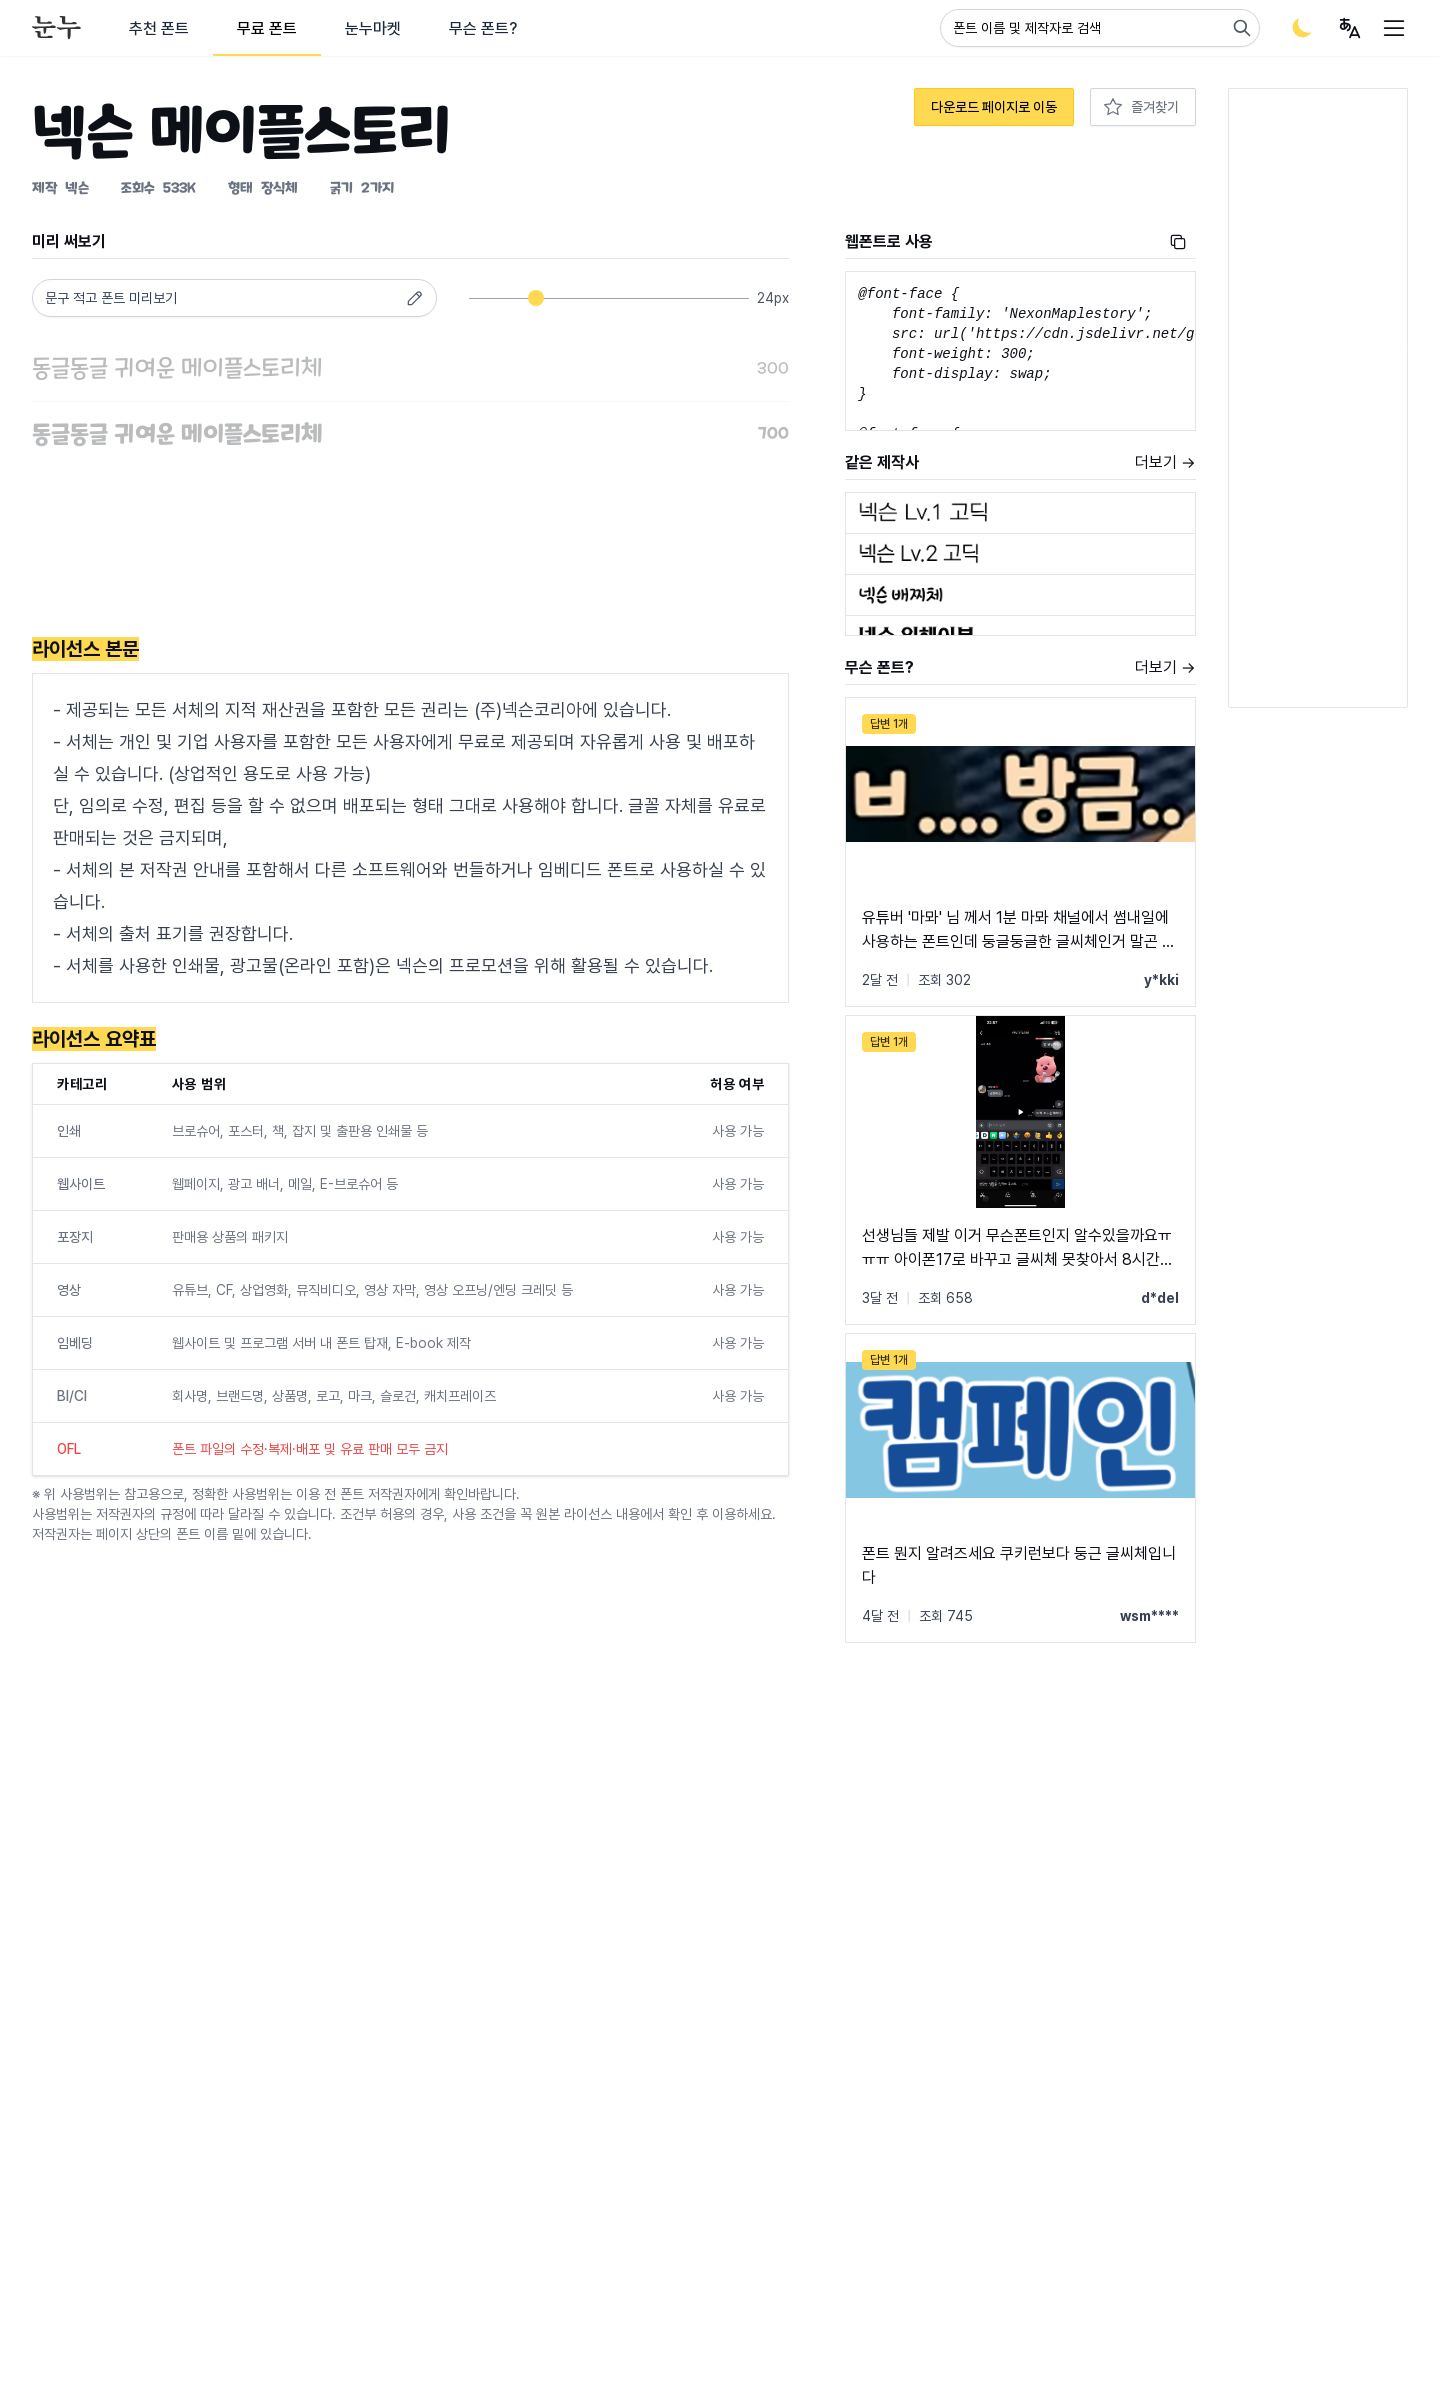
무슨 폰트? (483, 28)
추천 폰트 (159, 28)
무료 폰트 (267, 28)
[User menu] (1350, 28)
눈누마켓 (373, 28)
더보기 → (1165, 462)
